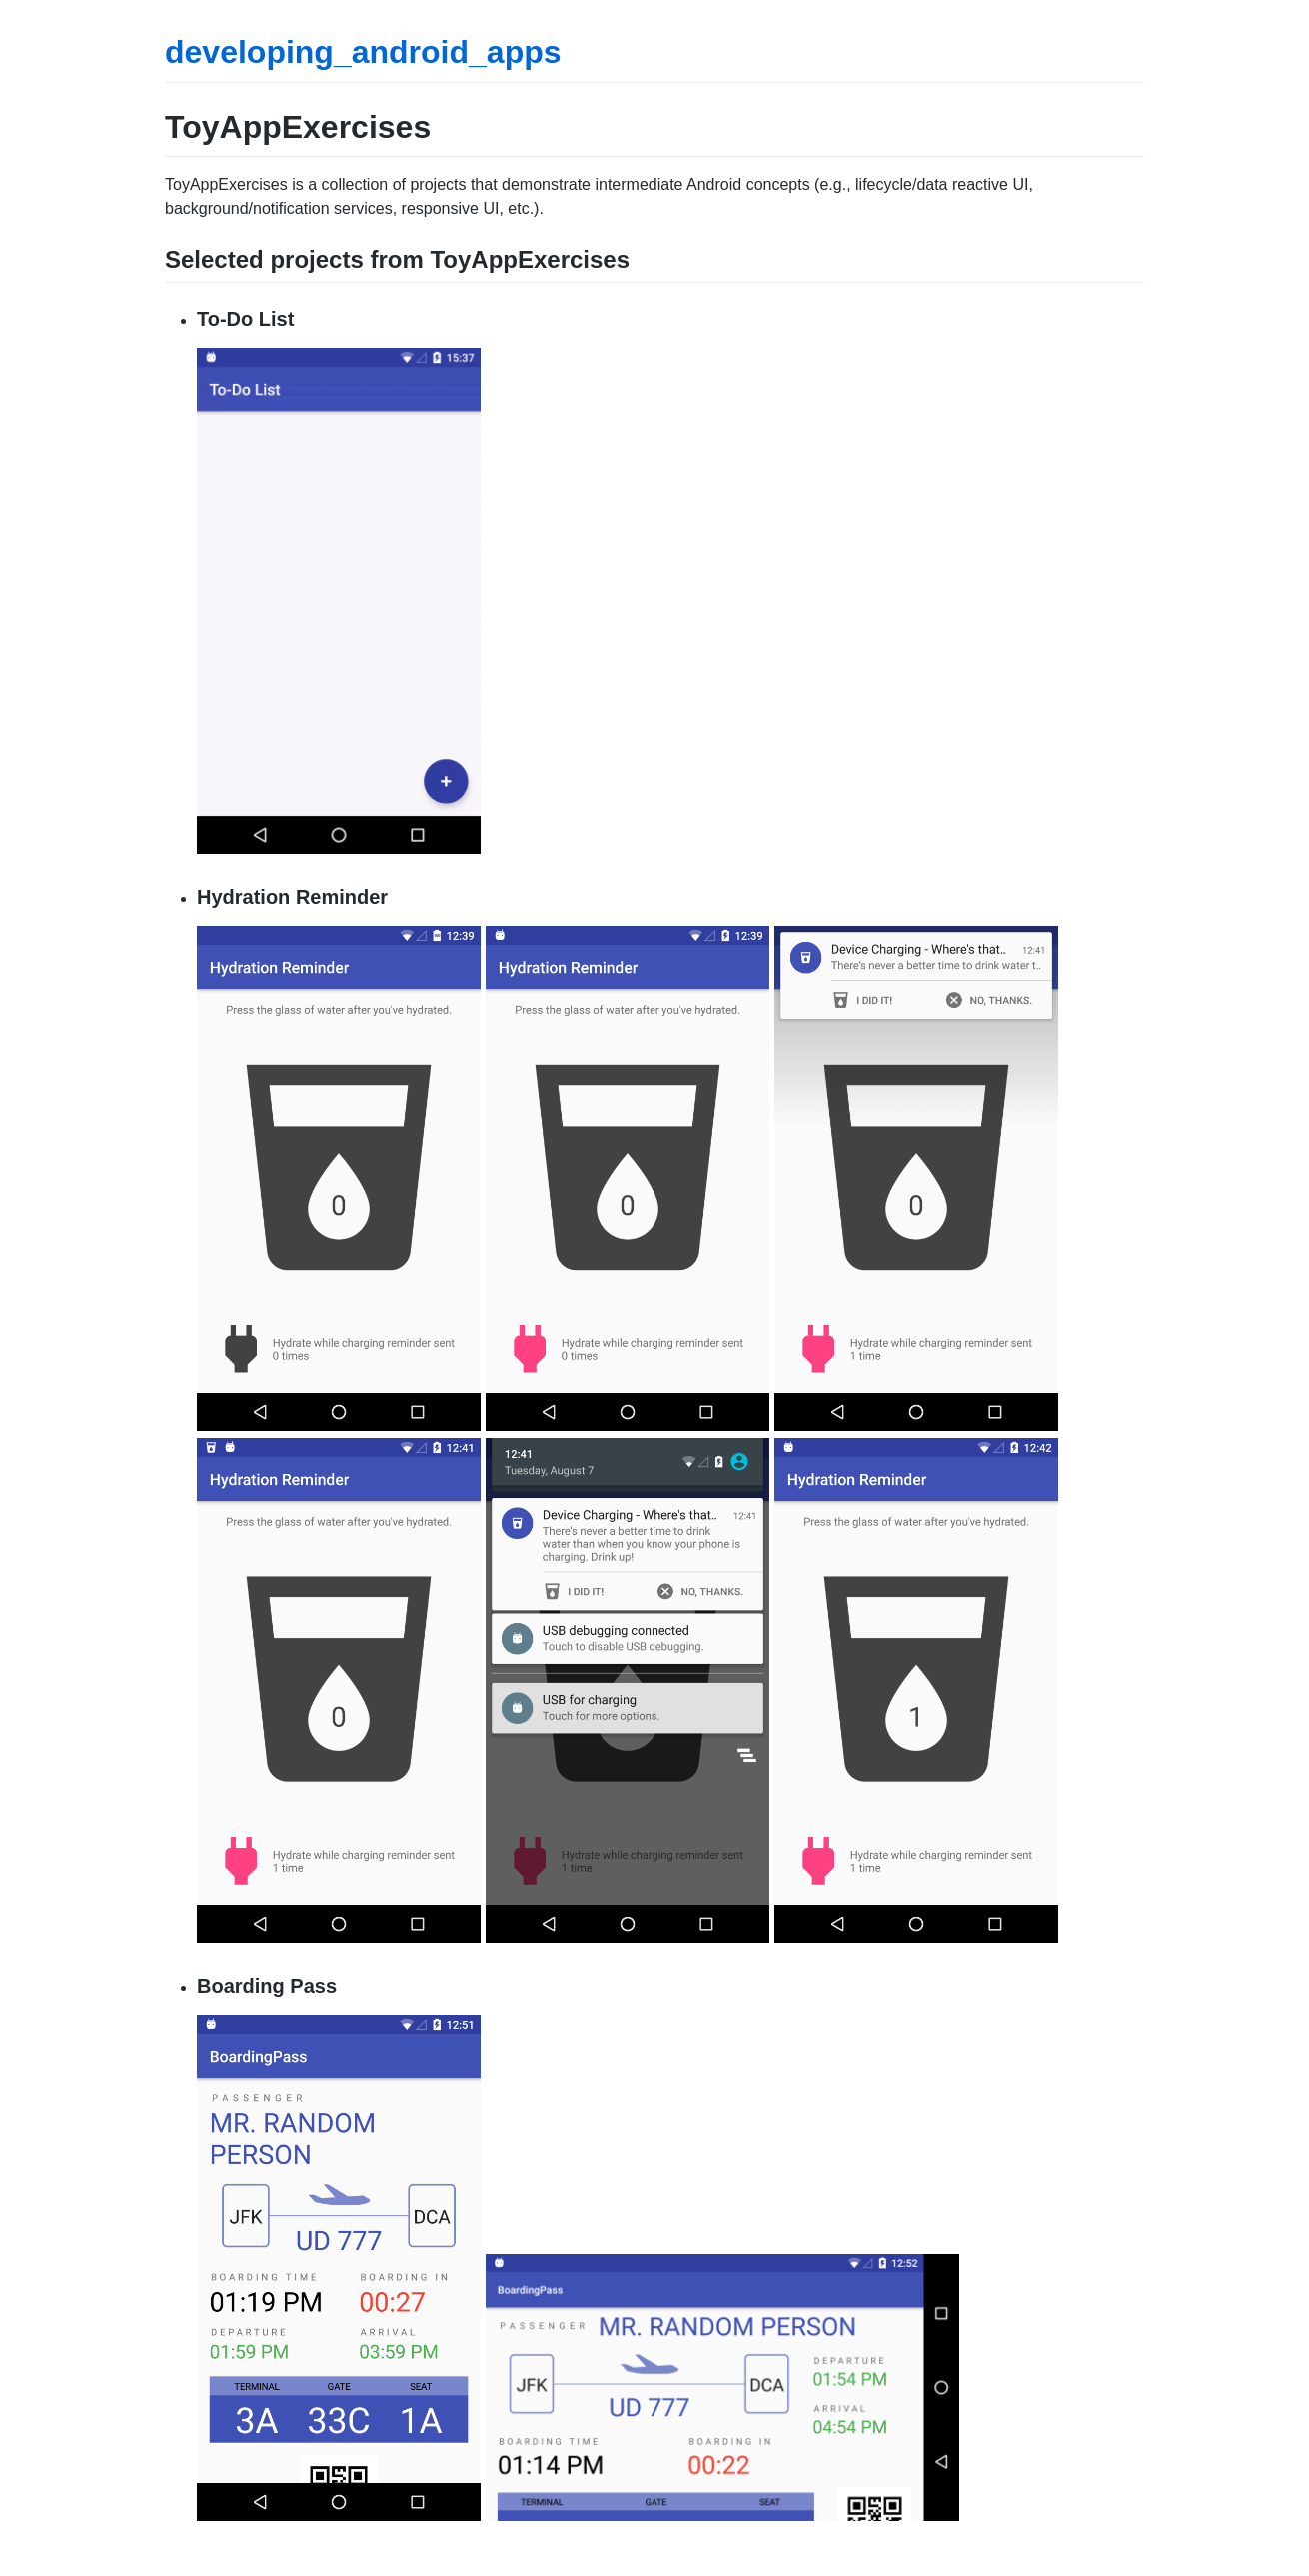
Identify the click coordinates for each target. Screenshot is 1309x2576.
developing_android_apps (363, 52)
